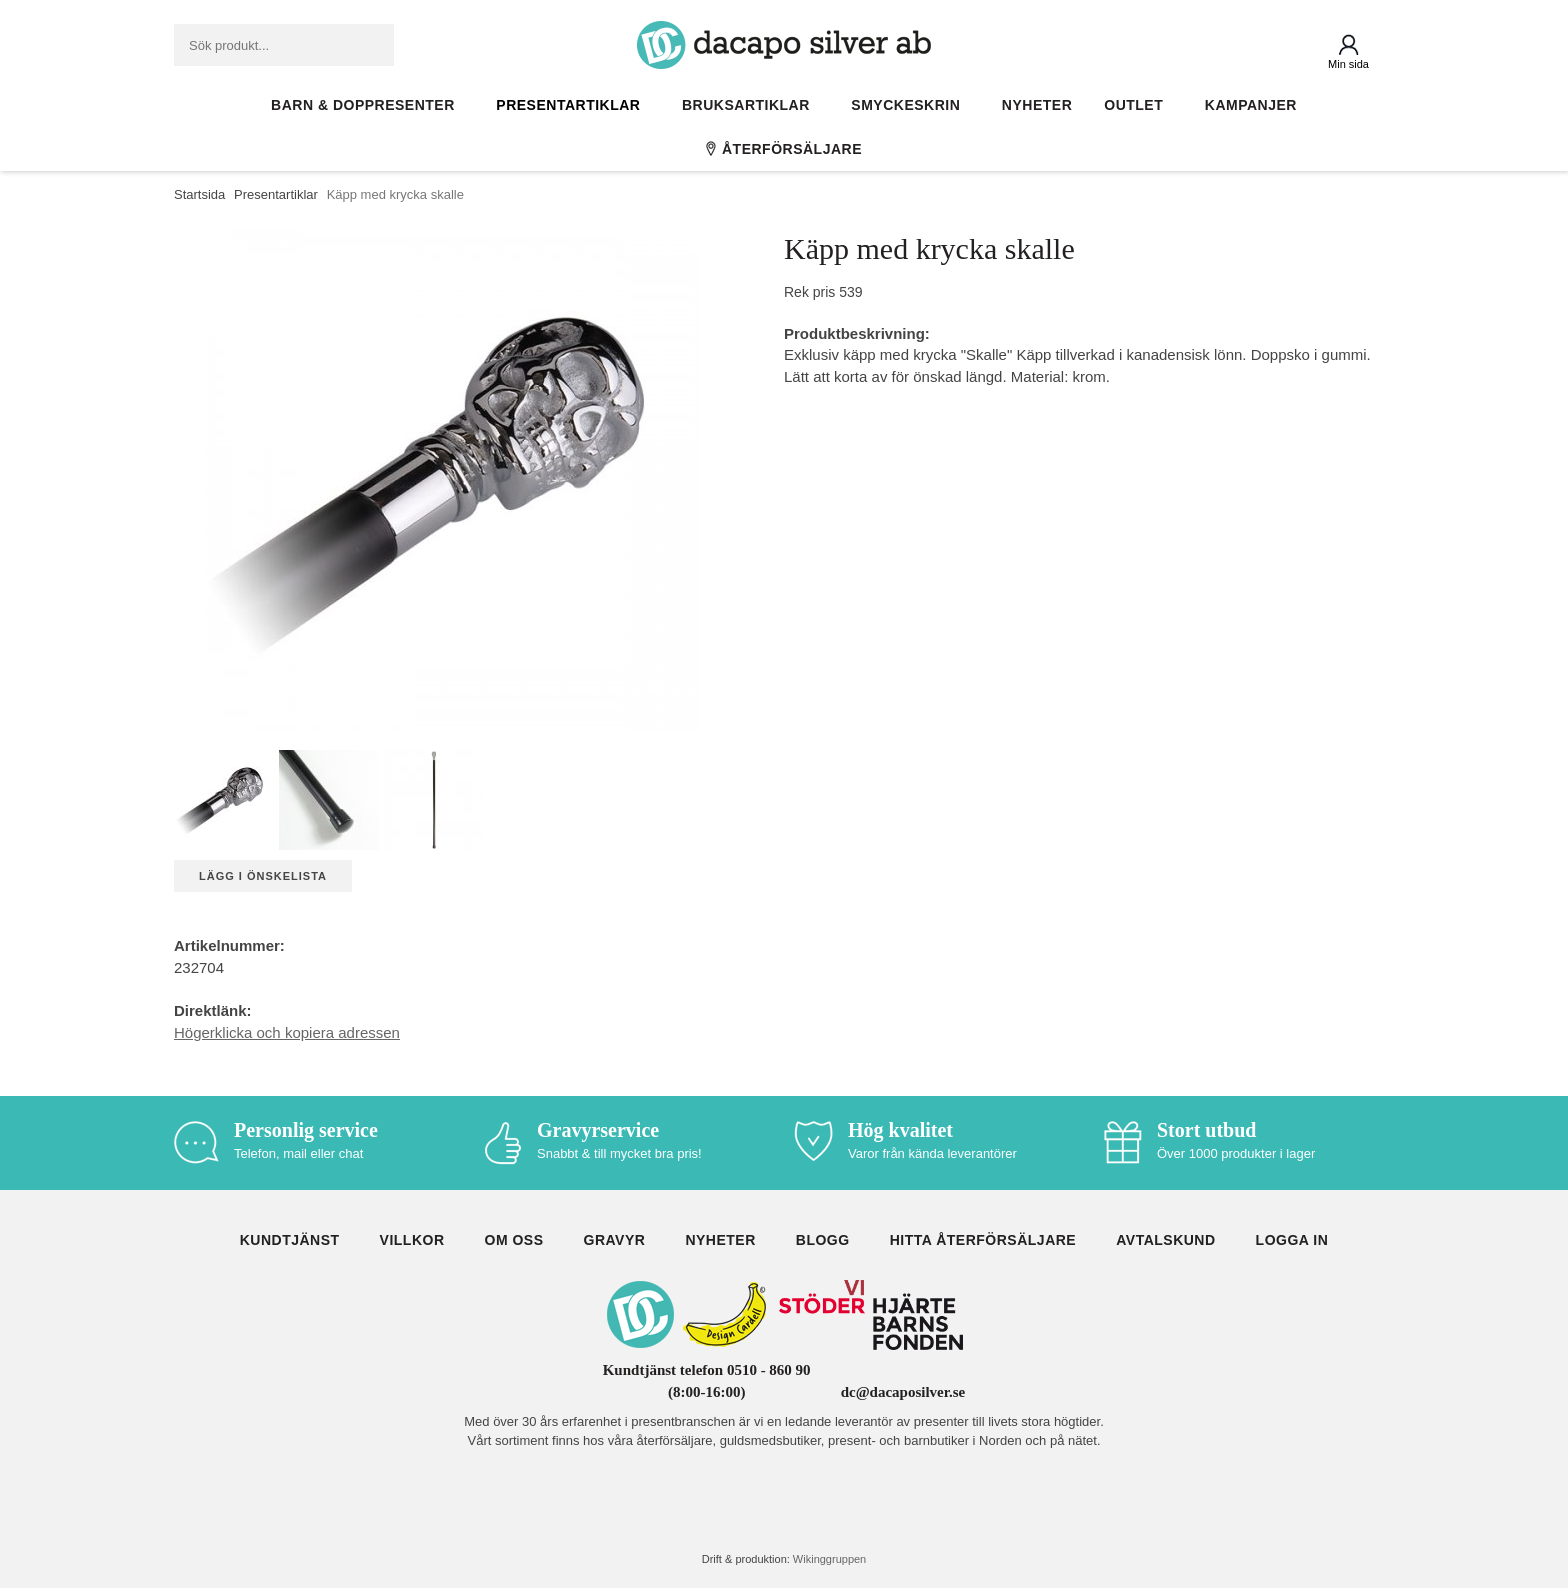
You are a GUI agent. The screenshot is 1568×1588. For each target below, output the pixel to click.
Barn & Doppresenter (367, 105)
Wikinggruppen (829, 1559)
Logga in (1292, 1240)
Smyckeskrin (910, 105)
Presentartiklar (573, 105)
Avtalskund (1165, 1240)
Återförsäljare (784, 149)
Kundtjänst (290, 1240)
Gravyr (615, 1240)
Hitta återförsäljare (983, 1240)
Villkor (412, 1240)
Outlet (1138, 105)
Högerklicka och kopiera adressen (287, 1032)
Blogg (823, 1240)
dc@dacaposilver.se (903, 1392)
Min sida (1348, 64)
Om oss (514, 1240)
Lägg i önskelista (263, 876)
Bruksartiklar (750, 105)
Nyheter (1037, 105)
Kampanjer (1251, 105)
